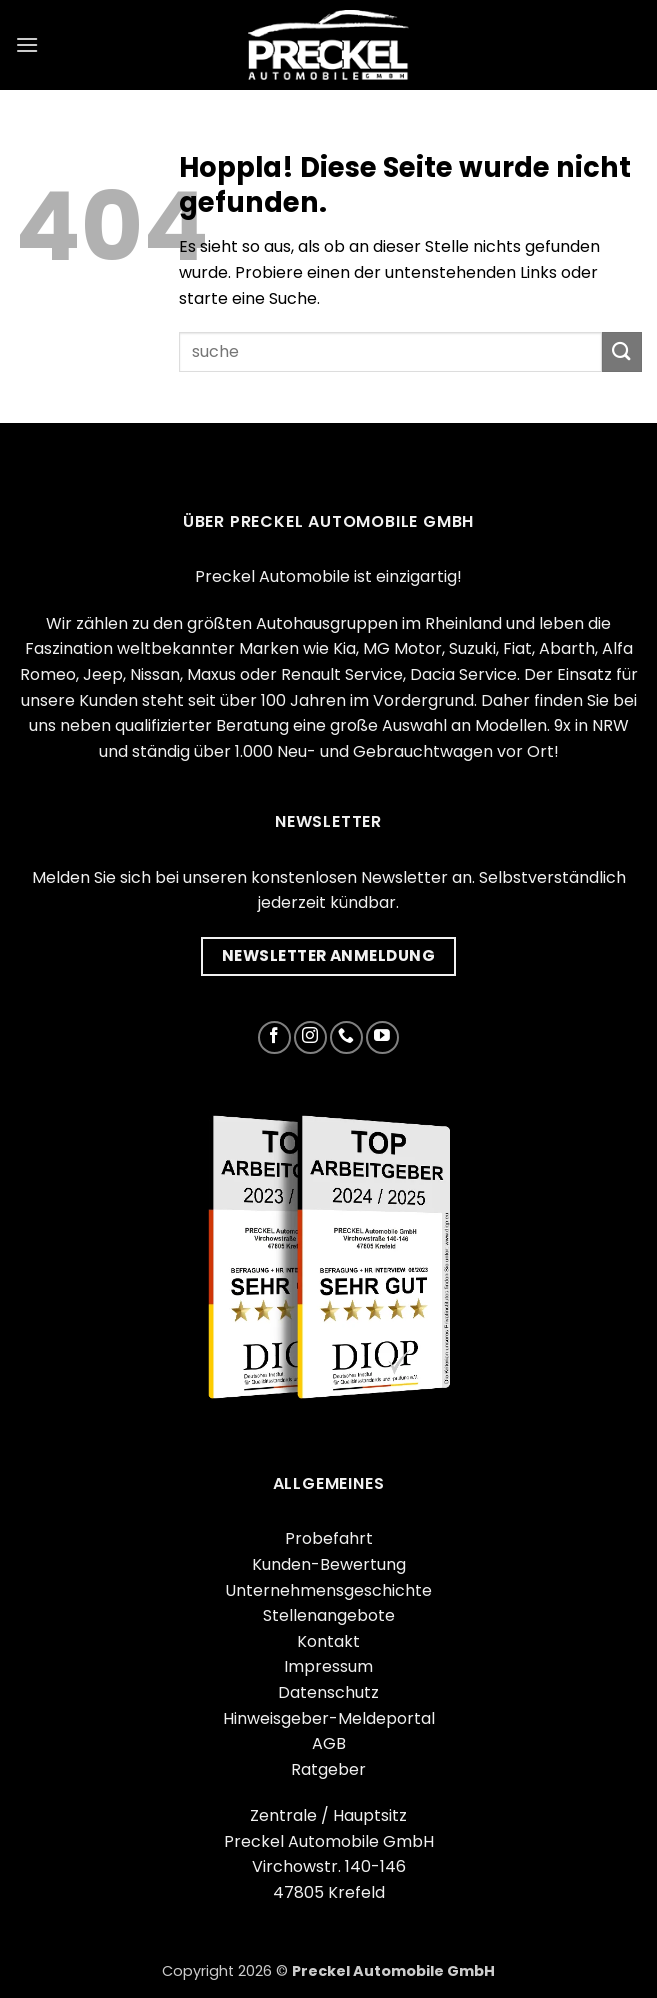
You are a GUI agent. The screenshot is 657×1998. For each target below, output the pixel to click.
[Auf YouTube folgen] (382, 1037)
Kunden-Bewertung (329, 1564)
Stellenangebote (329, 1615)
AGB (329, 1743)
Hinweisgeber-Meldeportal (329, 1718)
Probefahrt (329, 1538)
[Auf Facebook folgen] (274, 1037)
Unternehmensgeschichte (328, 1590)
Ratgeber (328, 1769)
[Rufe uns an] (346, 1037)
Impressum (328, 1666)
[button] (27, 44)
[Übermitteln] (622, 351)
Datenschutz (328, 1692)
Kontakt (328, 1641)
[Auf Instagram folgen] (310, 1037)
